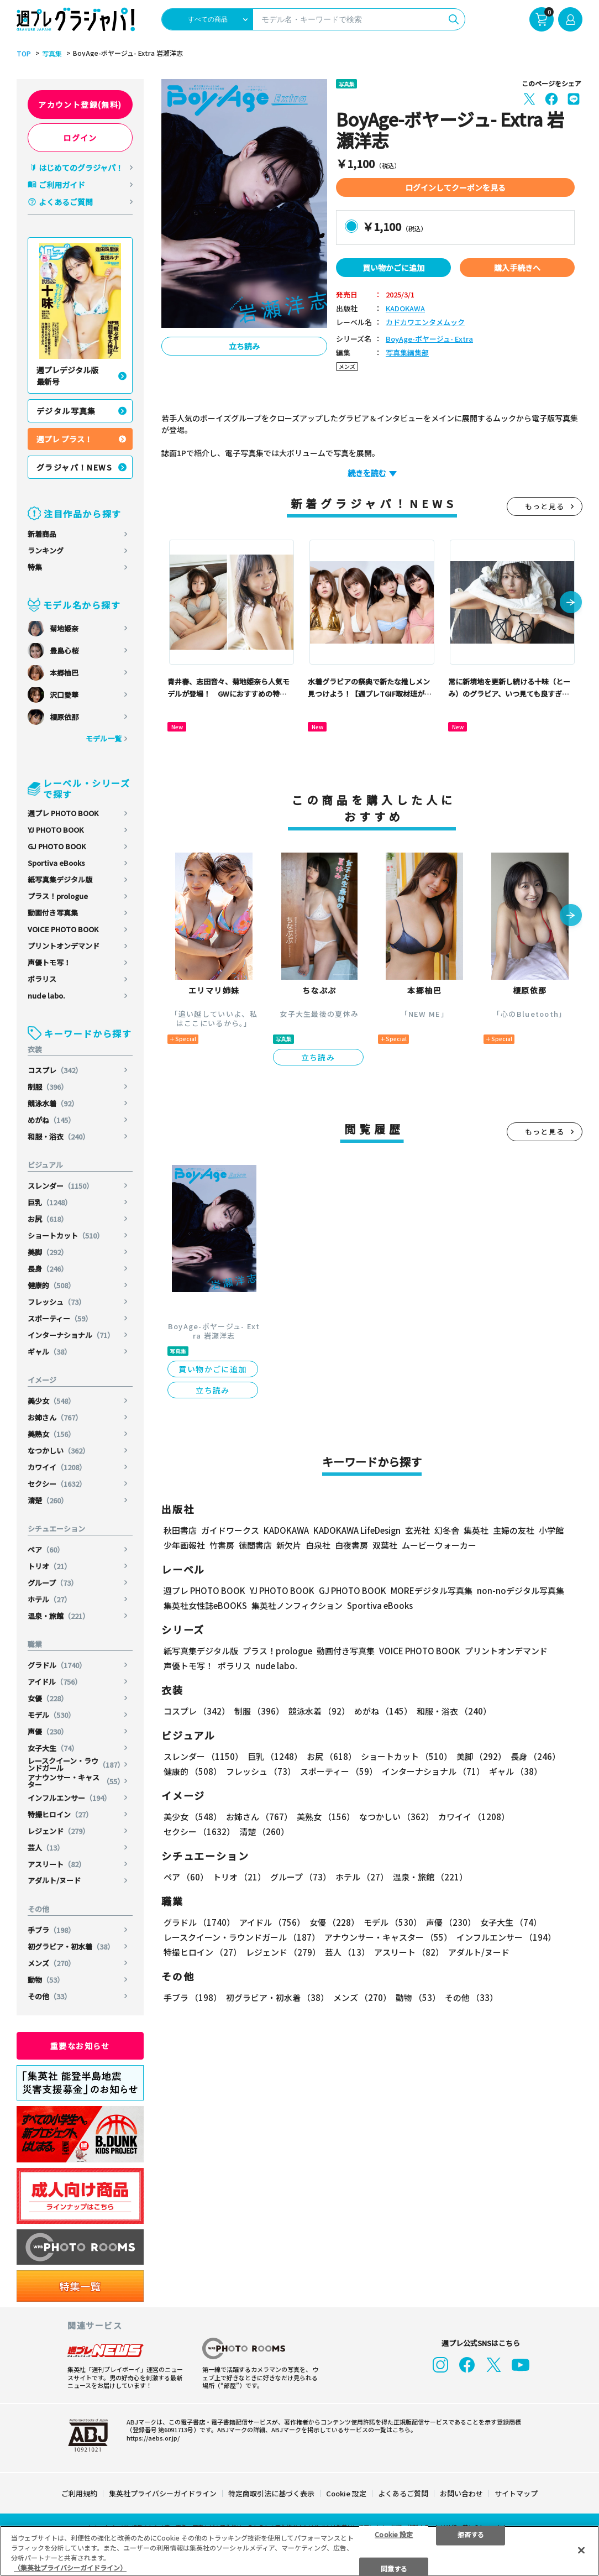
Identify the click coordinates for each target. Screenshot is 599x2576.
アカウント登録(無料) (80, 104)
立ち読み (244, 346)
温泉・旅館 (59, 1616)
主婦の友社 (513, 1530)
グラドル (57, 1665)
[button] (570, 603)
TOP (24, 53)
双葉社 (384, 1545)
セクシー (57, 1483)
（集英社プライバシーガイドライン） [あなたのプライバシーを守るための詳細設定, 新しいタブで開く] (70, 2567)
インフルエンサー (69, 1798)
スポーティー (60, 1318)
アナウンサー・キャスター (76, 1781)
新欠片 (288, 1545)
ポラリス (42, 979)
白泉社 (318, 1545)
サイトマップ (516, 2493)
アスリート (57, 1864)
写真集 (52, 53)
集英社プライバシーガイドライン (163, 2493)
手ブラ (51, 1930)
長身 (48, 1268)
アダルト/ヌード (54, 1880)
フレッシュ (57, 1302)
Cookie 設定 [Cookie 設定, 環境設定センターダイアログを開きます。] (394, 2533)
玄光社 (417, 1530)
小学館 (551, 1530)
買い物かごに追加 (393, 267)
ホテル (49, 1599)
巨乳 (50, 1202)
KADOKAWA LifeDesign (357, 1530)
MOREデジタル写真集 (431, 1590)
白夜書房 (351, 1545)
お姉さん (55, 1417)
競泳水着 (53, 1103)
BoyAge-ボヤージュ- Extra (429, 339)
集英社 (476, 1530)
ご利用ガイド (62, 184)
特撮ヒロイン (60, 1814)
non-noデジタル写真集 (520, 1590)
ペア (46, 1549)
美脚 (48, 1252)
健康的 (51, 1285)
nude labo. (46, 995)
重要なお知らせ (80, 2045)
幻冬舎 (446, 1530)
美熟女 (51, 1434)
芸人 (46, 1847)
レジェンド (59, 1831)
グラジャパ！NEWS (74, 467)
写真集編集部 (407, 353)
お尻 (48, 1219)
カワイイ (57, 1467)
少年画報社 (184, 1545)
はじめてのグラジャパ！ (81, 167)
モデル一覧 (104, 738)
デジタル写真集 (66, 410)
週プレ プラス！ (64, 439)
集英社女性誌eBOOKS (205, 1605)
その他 (49, 1996)
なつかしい (59, 1450)
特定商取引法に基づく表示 (271, 2493)
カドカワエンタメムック (425, 322)
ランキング (46, 550)
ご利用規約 (79, 2493)
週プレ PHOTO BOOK (63, 813)
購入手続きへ (517, 267)
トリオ (49, 1566)
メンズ (51, 1963)
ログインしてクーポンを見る (455, 187)
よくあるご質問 (66, 201)
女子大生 (53, 1748)
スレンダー (60, 1185)
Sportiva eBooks (56, 863)
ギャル (49, 1351)
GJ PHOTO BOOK (57, 846)
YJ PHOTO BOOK (55, 829)
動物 (46, 1979)
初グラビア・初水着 (71, 1946)
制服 (48, 1086)
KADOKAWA (405, 308)
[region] (299, 2551)
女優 (48, 1698)
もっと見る (545, 506)
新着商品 (42, 534)
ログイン (80, 137)
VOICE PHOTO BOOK (63, 929)
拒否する (471, 2533)
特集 (35, 567)
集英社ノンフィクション (297, 1605)
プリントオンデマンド (63, 945)
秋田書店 (180, 1530)
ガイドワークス (230, 1530)
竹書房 (221, 1545)
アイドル (55, 1681)
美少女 (51, 1401)
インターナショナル (71, 1335)
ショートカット (66, 1235)
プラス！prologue (58, 896)
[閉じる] (581, 2550)
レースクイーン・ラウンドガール (76, 1764)
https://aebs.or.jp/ (153, 2438)
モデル (51, 1715)
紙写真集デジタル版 (60, 879)
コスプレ (55, 1070)
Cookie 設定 (346, 2493)
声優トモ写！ (49, 962)
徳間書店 (255, 1545)
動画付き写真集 (53, 912)
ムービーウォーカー (439, 1545)
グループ (53, 1582)
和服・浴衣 (59, 1136)
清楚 (48, 1500)
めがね (51, 1120)
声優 (48, 1731)
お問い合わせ (461, 2493)
